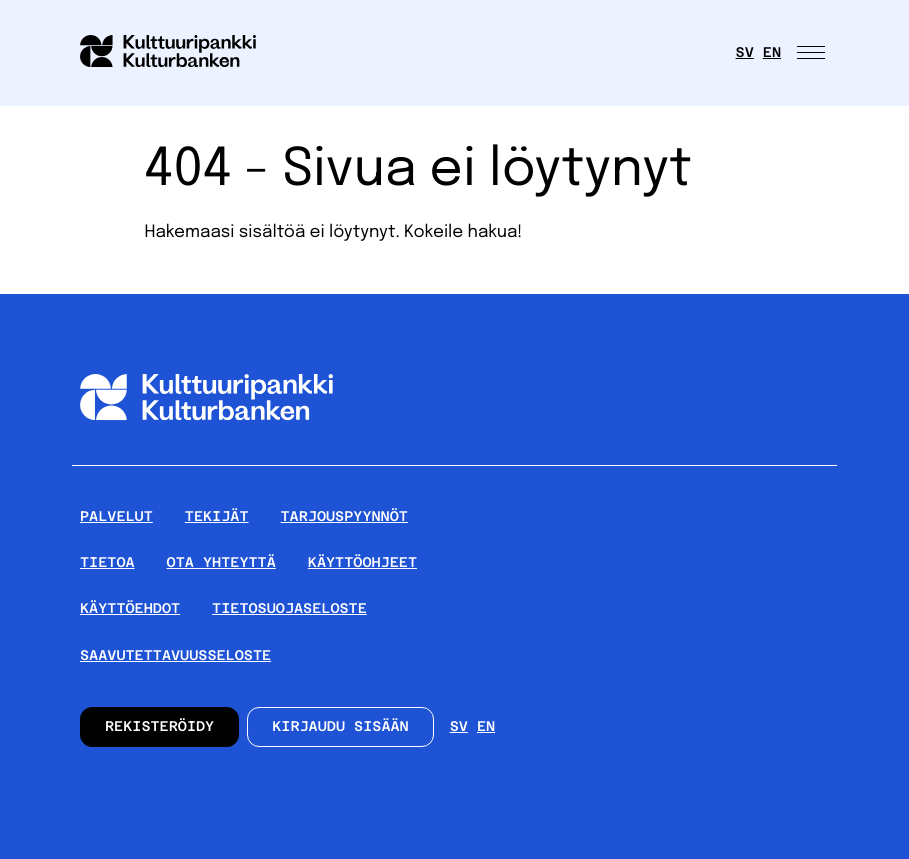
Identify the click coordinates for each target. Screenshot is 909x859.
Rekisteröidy (159, 727)
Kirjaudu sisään (340, 727)
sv (745, 53)
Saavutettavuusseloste (175, 656)
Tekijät (217, 517)
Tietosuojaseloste (289, 609)
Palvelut (116, 517)
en (772, 53)
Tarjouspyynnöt (344, 517)
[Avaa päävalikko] (813, 53)
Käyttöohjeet (362, 563)
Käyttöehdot (130, 609)
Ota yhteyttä (221, 563)
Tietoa (107, 563)
